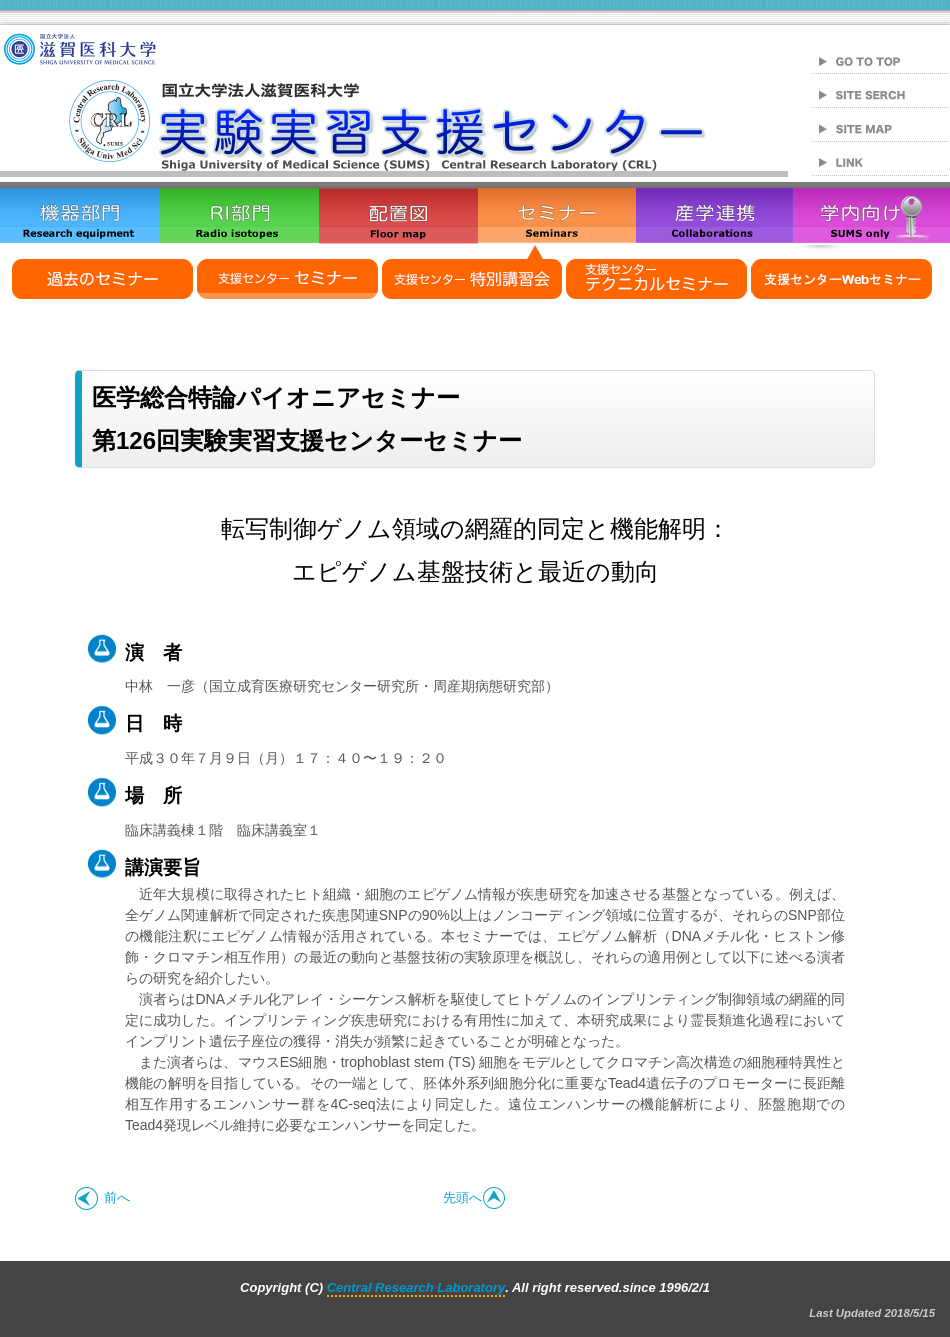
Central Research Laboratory (416, 1287)
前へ (102, 1197)
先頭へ (475, 1197)
